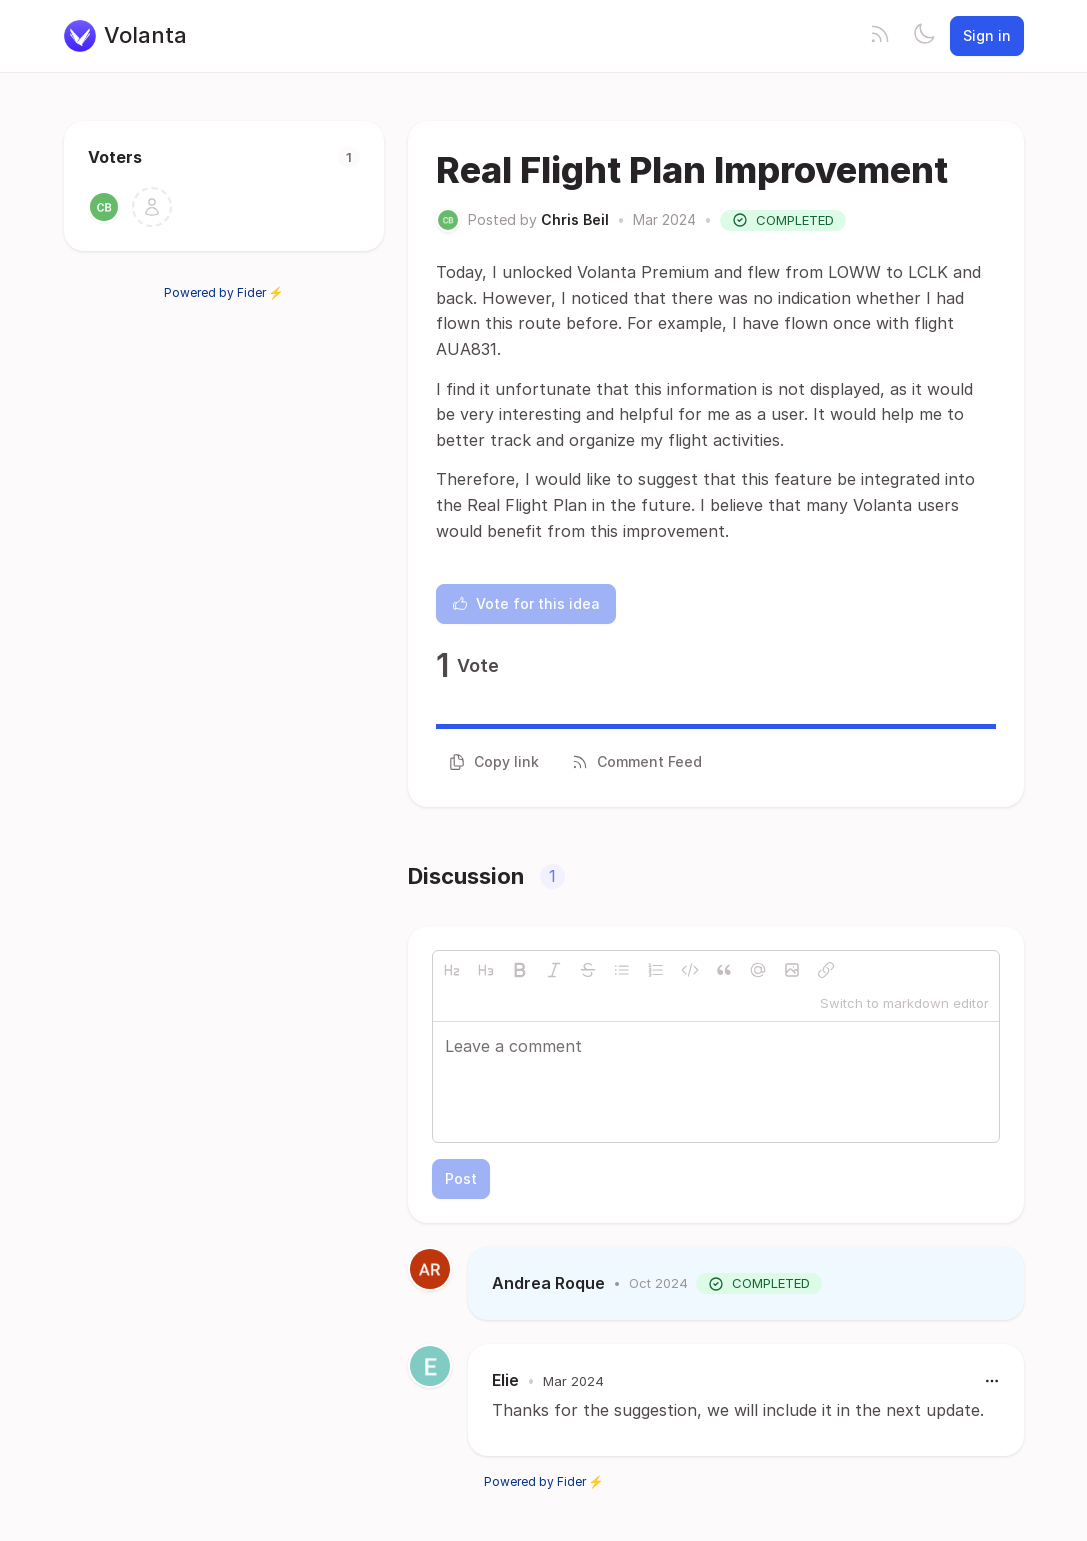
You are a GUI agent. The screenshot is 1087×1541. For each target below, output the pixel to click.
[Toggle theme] (924, 36)
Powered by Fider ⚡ (224, 292)
